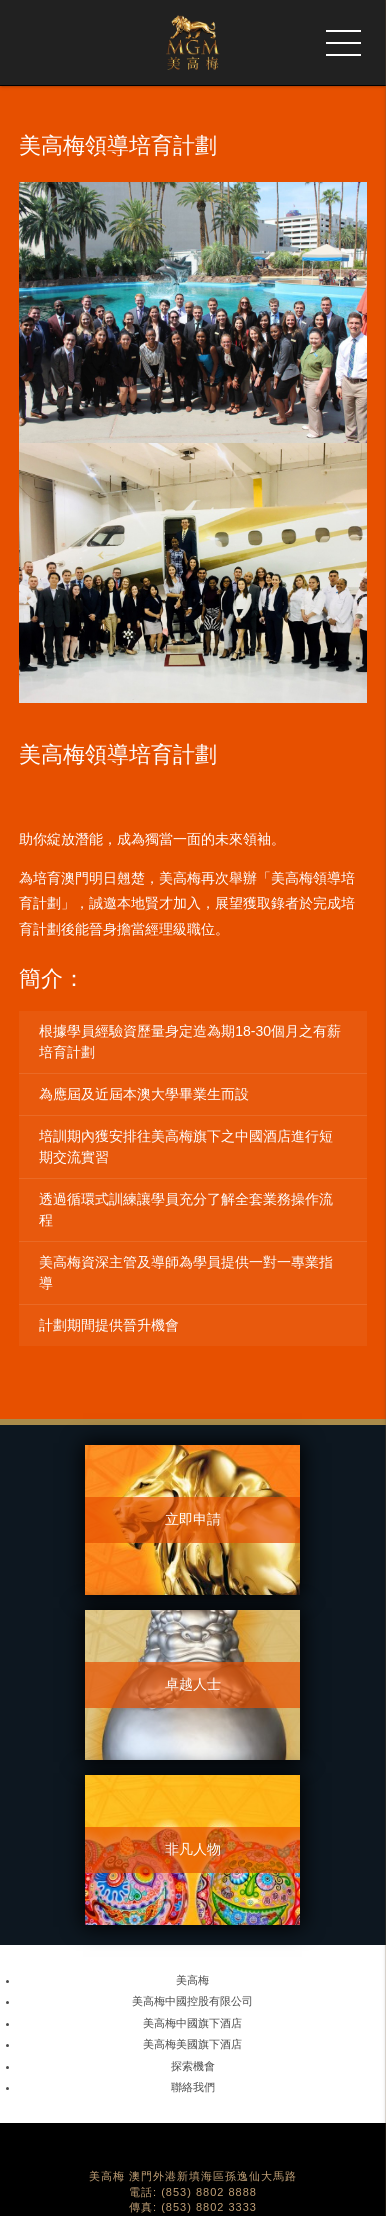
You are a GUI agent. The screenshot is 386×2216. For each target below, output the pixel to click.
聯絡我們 (193, 2087)
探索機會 (193, 2066)
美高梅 (192, 1980)
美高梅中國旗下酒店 (192, 2023)
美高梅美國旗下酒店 (192, 2044)
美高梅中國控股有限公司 (192, 2001)
